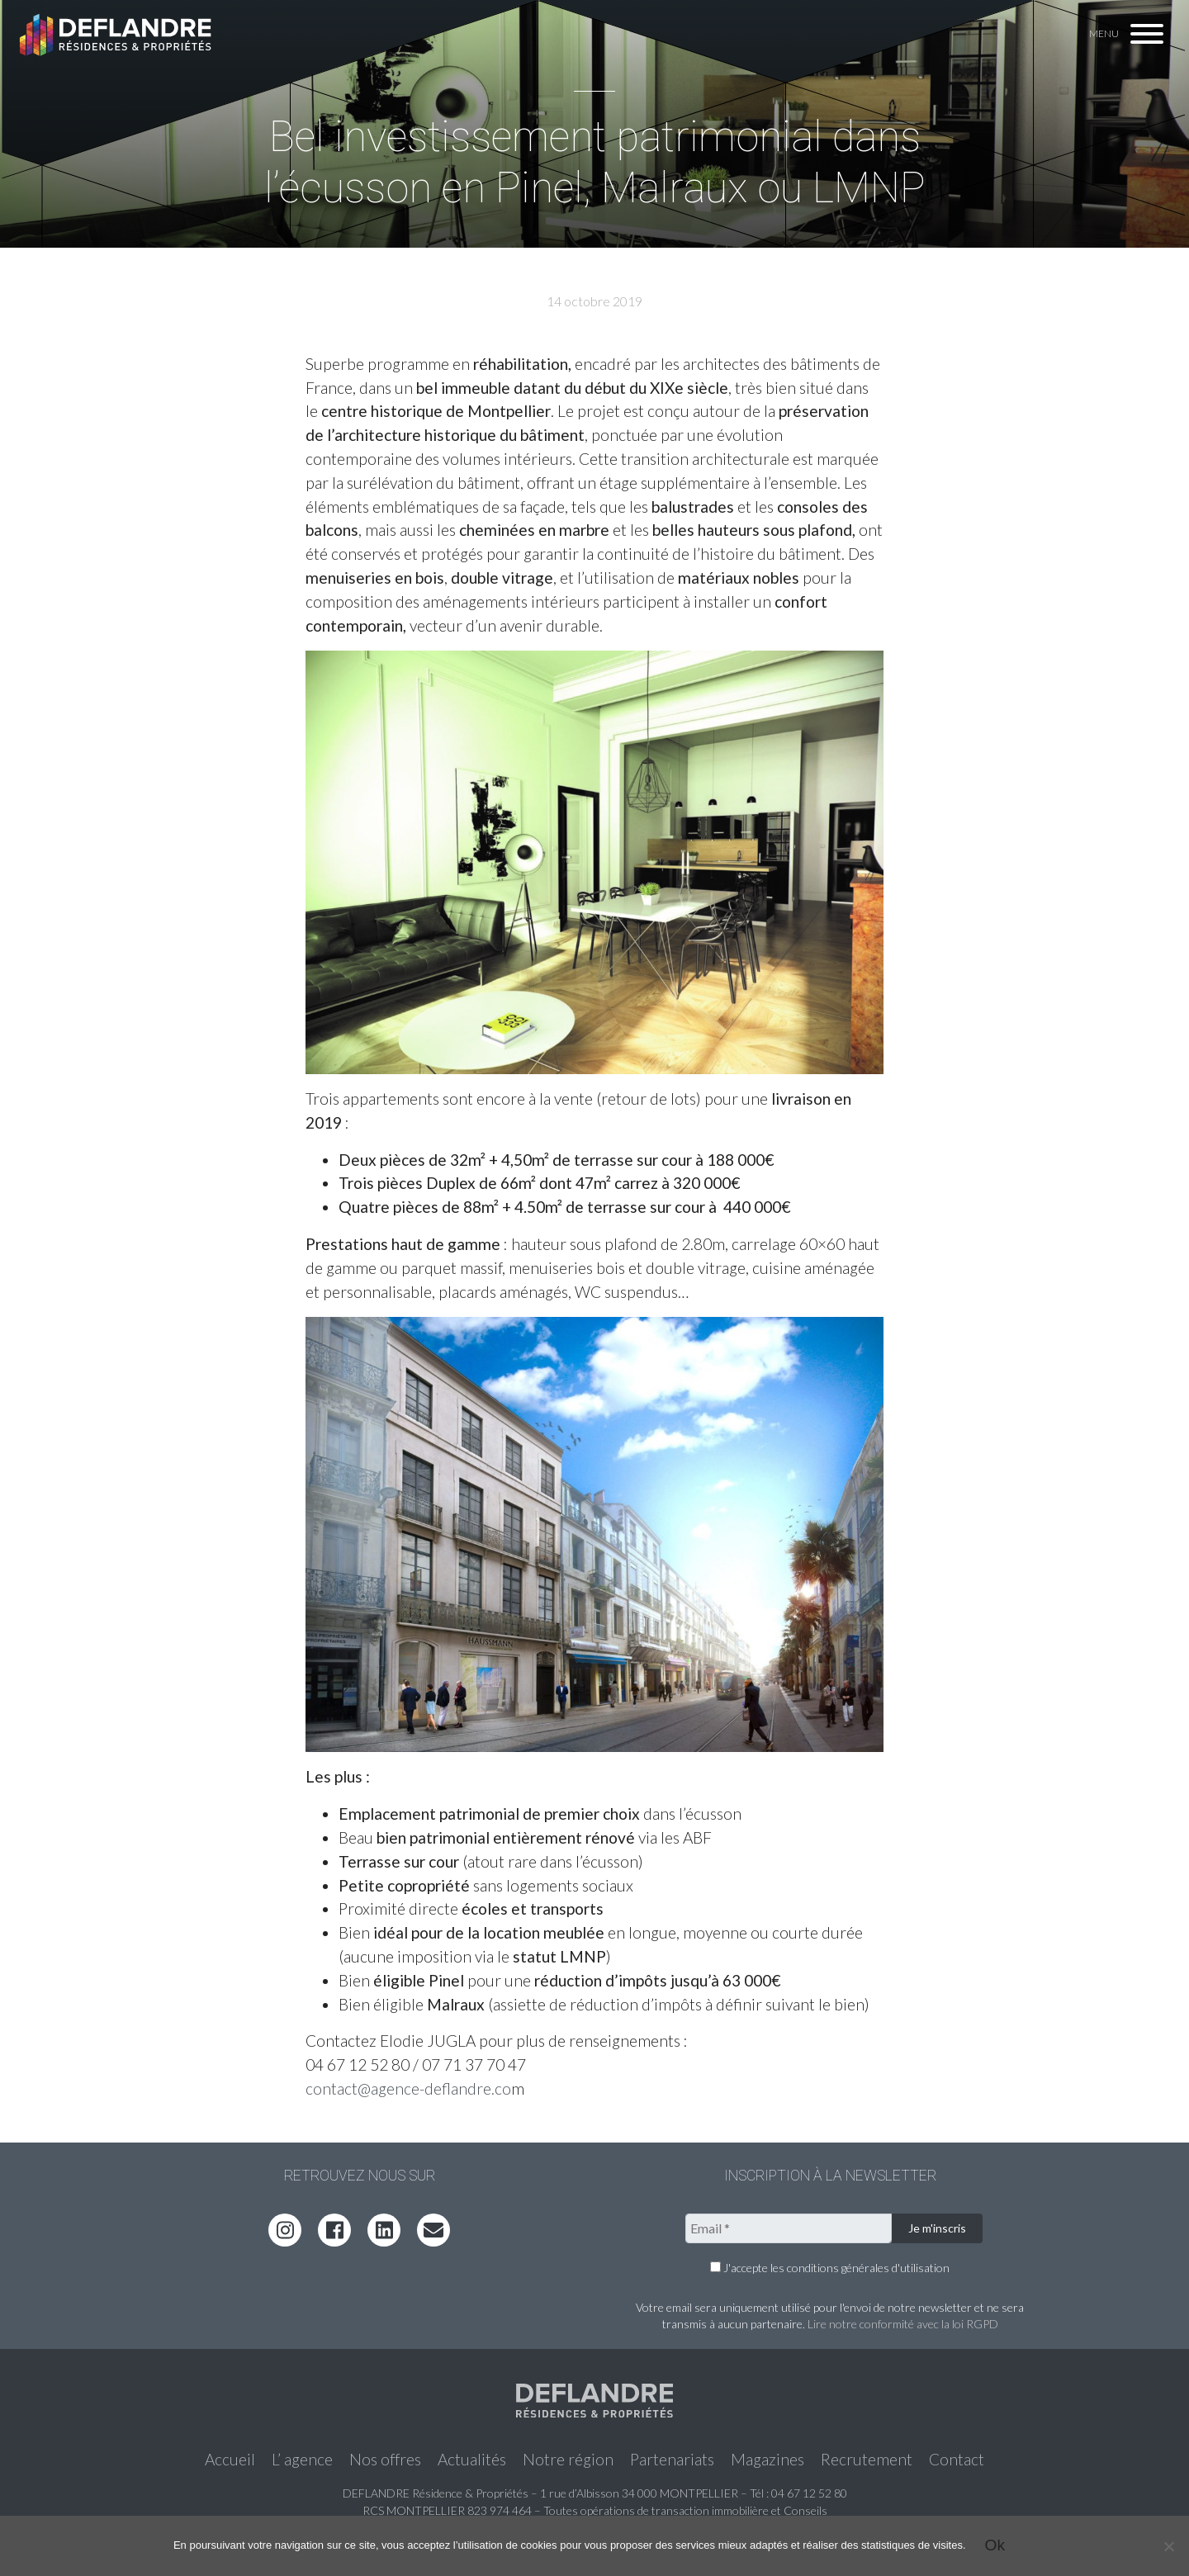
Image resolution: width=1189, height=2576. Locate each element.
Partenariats (672, 2459)
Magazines (767, 2459)
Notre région (568, 2459)
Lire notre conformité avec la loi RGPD (903, 2324)
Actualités (472, 2459)
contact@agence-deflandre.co (408, 2088)
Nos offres (385, 2459)
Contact (956, 2459)
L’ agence (302, 2459)
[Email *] (788, 2228)
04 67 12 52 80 (809, 2493)
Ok (995, 2545)
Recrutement (866, 2459)
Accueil (230, 2459)
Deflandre (116, 34)
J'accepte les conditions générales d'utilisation (830, 2268)
